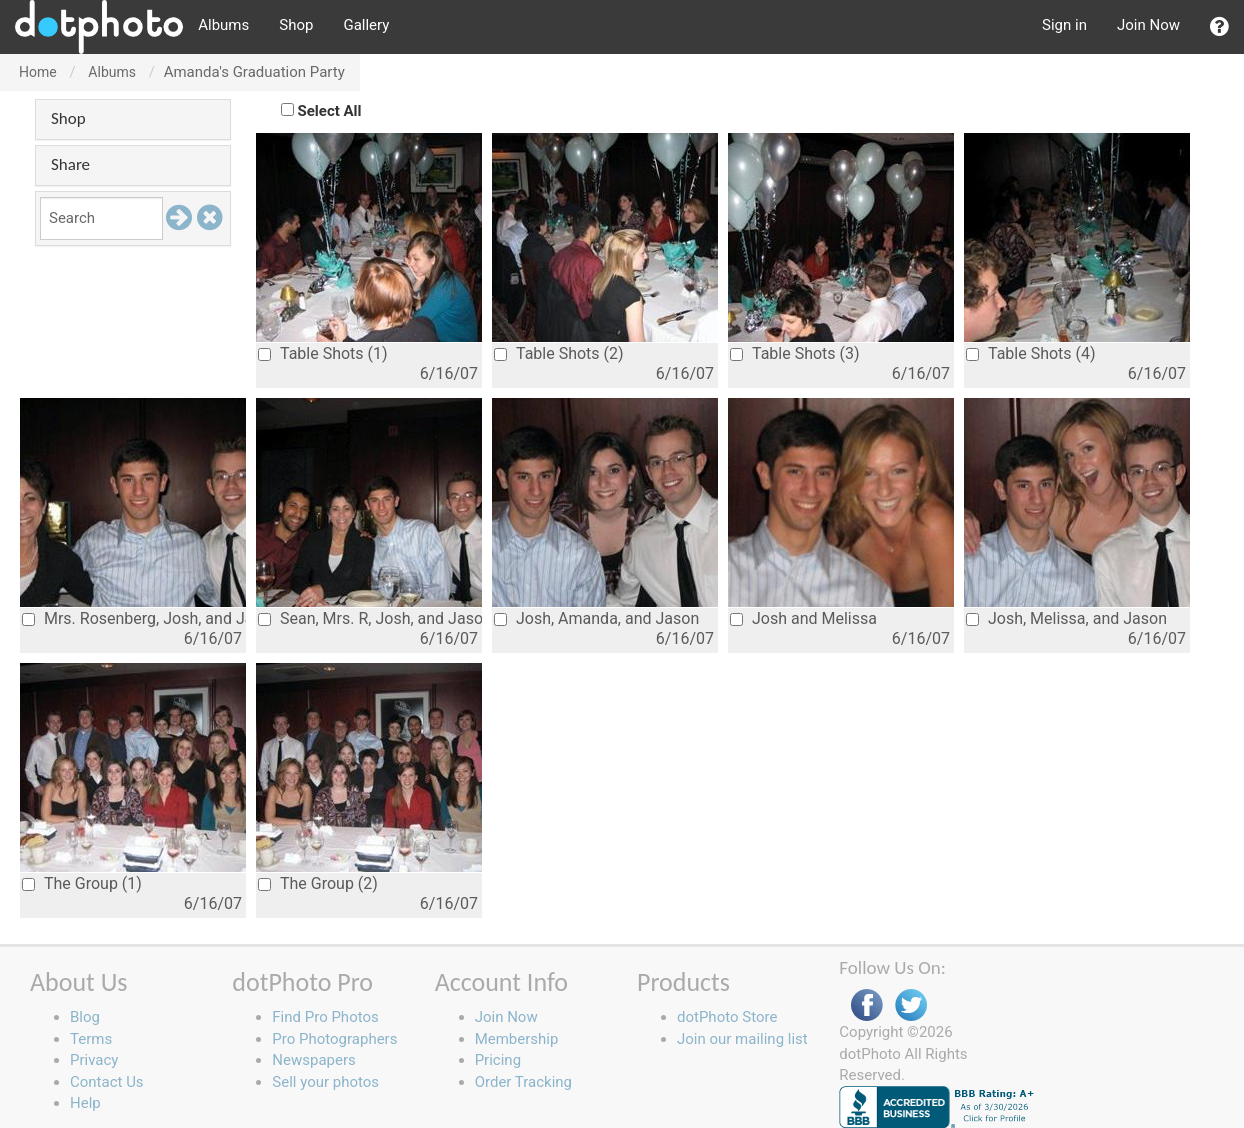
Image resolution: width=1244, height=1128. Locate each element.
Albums (223, 25)
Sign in (1064, 25)
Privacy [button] (94, 1060)
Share (70, 164)
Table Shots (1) (323, 353)
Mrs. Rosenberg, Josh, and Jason (134, 618)
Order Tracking (523, 1082)
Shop (296, 25)
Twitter (911, 1005)
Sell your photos (325, 1082)
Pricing (498, 1060)
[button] (1219, 27)
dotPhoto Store (727, 1017)
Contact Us (107, 1082)
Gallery (366, 25)
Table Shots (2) (559, 353)
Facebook (867, 1005)
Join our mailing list (742, 1039)
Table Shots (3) (795, 353)
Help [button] (85, 1103)
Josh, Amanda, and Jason (596, 618)
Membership (517, 1039)
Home (38, 72)
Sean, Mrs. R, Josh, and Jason (370, 618)
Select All (330, 111)
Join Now (1148, 25)
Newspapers (313, 1060)
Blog (85, 1017)
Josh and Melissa (803, 618)
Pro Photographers (334, 1039)
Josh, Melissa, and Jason (1066, 618)
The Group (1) (82, 883)
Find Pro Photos (325, 1017)
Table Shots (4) (1031, 353)
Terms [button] (91, 1039)
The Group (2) (318, 883)
